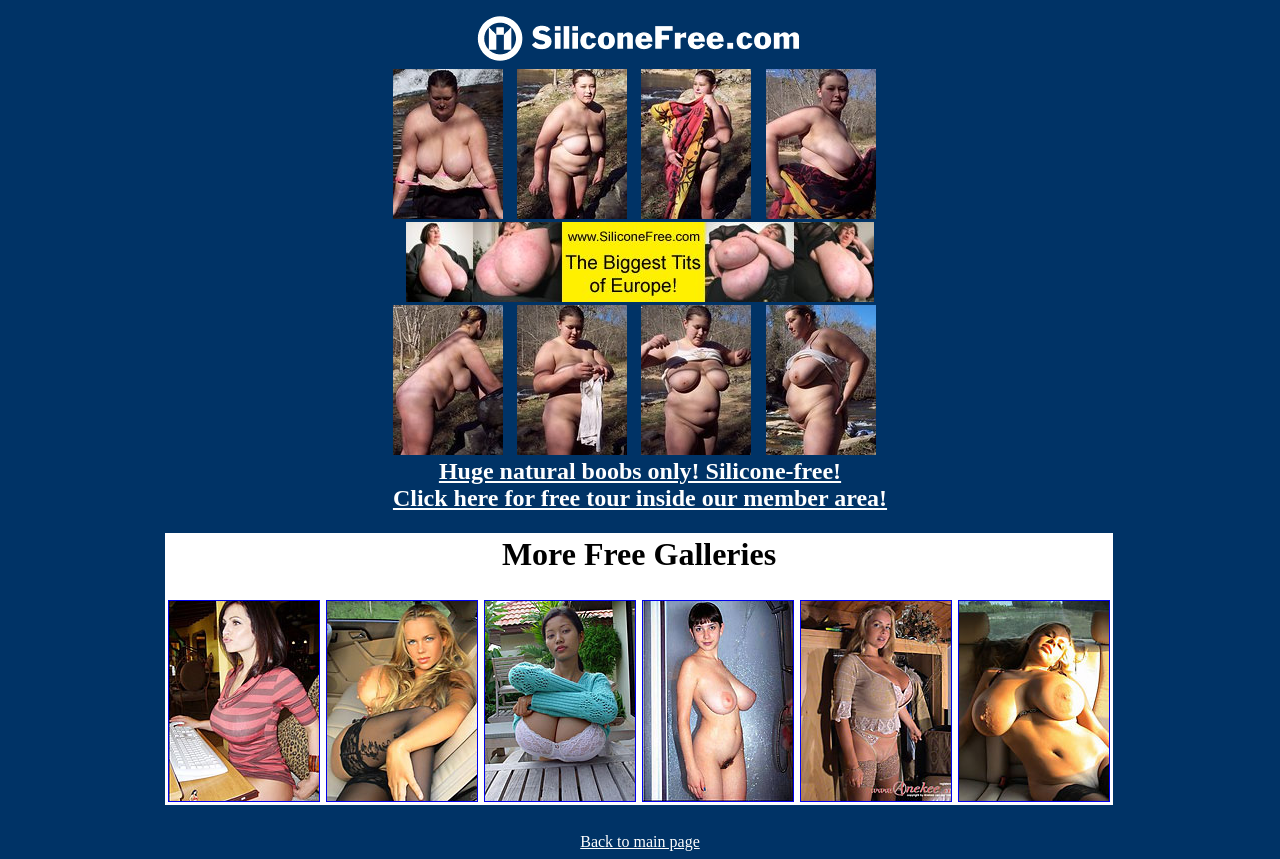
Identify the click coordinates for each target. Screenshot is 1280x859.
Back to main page (640, 841)
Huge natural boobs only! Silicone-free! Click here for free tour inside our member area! (640, 484)
